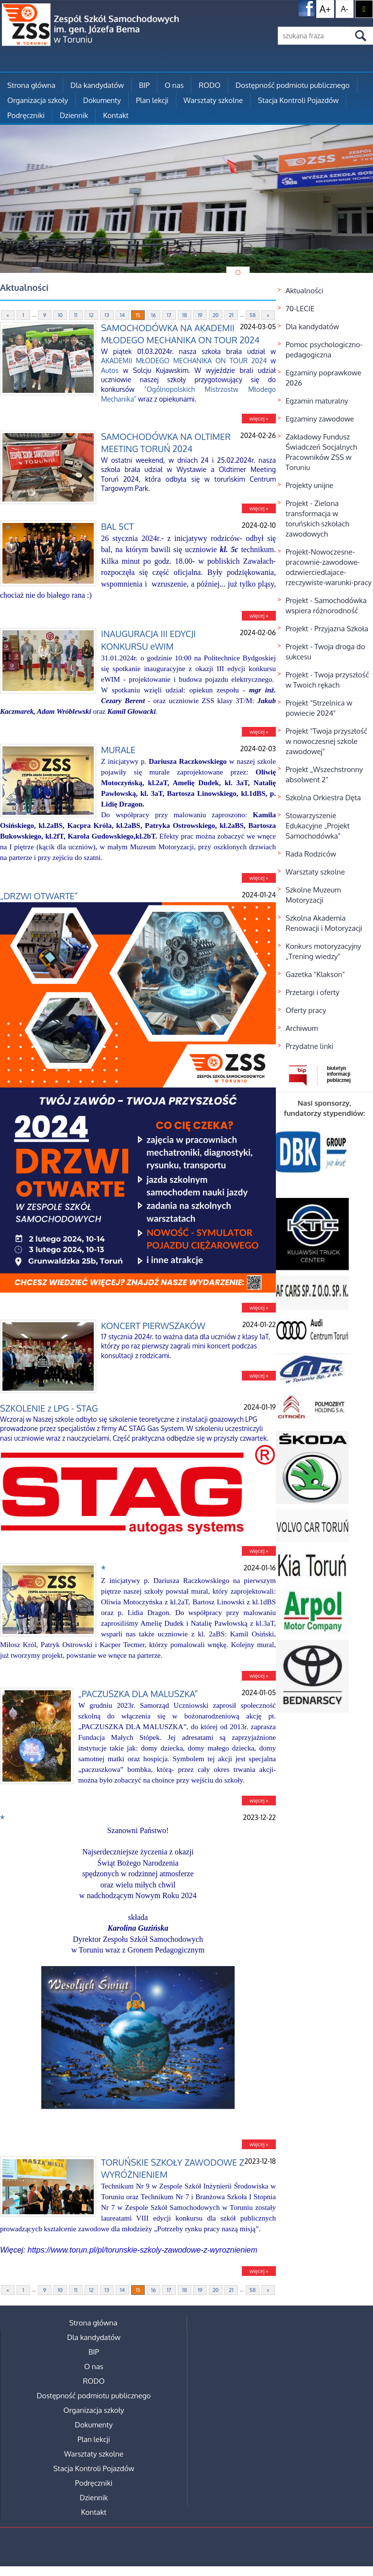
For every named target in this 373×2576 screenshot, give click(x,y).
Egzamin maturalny (317, 400)
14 (122, 315)
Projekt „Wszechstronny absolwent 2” (324, 774)
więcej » (258, 418)
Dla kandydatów (97, 85)
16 (153, 315)
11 (76, 315)
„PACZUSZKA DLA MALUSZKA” (138, 1693)
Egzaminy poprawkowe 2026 (323, 377)
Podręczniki (26, 115)
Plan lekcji (152, 100)
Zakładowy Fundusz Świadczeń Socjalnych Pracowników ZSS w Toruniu (321, 452)
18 (184, 315)
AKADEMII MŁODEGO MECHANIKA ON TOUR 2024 (184, 360)
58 (253, 315)
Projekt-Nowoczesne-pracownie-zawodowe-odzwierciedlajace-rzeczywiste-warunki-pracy (329, 567)
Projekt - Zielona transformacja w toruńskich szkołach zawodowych (317, 519)
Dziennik (74, 115)
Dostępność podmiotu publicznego (293, 85)
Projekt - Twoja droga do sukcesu (325, 651)
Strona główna (31, 85)
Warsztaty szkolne (213, 100)
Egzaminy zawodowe (320, 418)
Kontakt (115, 115)
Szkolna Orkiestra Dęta (323, 797)
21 (231, 315)
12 (91, 315)
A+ (325, 8)
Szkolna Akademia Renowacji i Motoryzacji (324, 923)
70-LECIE (300, 308)
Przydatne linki (310, 1046)
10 (60, 315)
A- (344, 9)
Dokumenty (102, 100)
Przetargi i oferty (312, 992)
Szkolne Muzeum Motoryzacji (313, 895)
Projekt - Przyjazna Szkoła (327, 628)
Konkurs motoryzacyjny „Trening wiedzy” (323, 951)
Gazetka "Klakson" (315, 974)
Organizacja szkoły (37, 100)
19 (200, 315)
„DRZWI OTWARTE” (39, 896)
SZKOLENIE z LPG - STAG (49, 1408)
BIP (144, 85)
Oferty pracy (306, 1010)
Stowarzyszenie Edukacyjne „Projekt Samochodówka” (318, 826)
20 (216, 315)
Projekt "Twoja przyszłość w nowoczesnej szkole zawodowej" (326, 741)
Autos (110, 370)
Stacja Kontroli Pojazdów (298, 100)
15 (138, 315)
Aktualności (304, 290)
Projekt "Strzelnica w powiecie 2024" (319, 708)
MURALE (118, 749)
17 (169, 315)
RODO (209, 85)
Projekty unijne (310, 485)
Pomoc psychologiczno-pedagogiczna (324, 349)
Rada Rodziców (311, 854)
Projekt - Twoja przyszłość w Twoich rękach (327, 680)
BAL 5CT (117, 526)
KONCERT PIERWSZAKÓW (153, 1325)
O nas (174, 85)
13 (106, 315)
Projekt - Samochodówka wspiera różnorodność (326, 605)
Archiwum (302, 1028)
